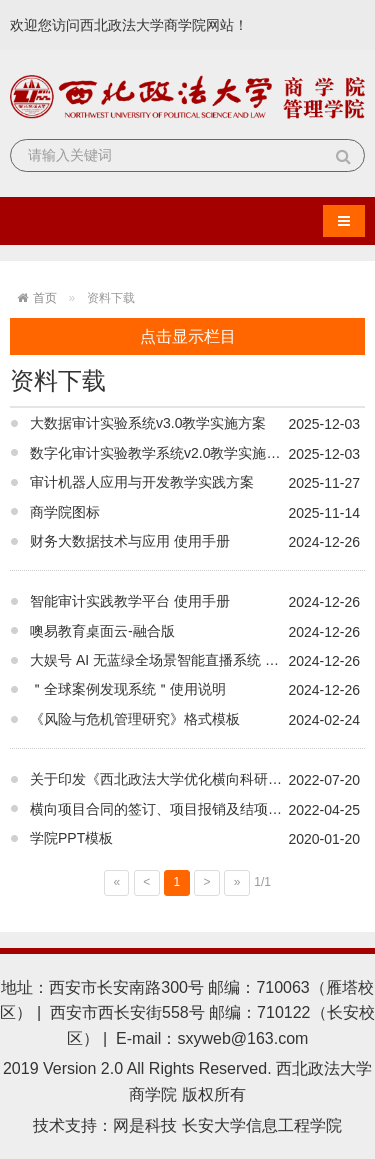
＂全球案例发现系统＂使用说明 (128, 689)
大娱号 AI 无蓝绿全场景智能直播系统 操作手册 (175, 660)
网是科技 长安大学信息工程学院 (227, 1125)
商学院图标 (65, 512)
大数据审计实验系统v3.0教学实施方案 (148, 423)
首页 (45, 298)
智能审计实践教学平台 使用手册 (130, 601)
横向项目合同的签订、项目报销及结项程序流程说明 (191, 809)
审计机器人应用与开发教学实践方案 (142, 482)
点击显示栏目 (188, 336)
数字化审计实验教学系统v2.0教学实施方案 (162, 453)
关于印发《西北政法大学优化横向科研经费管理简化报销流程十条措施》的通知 (197, 779)
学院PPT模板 (71, 838)
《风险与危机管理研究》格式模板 (135, 719)
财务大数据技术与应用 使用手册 (130, 541)
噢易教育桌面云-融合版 (102, 631)
